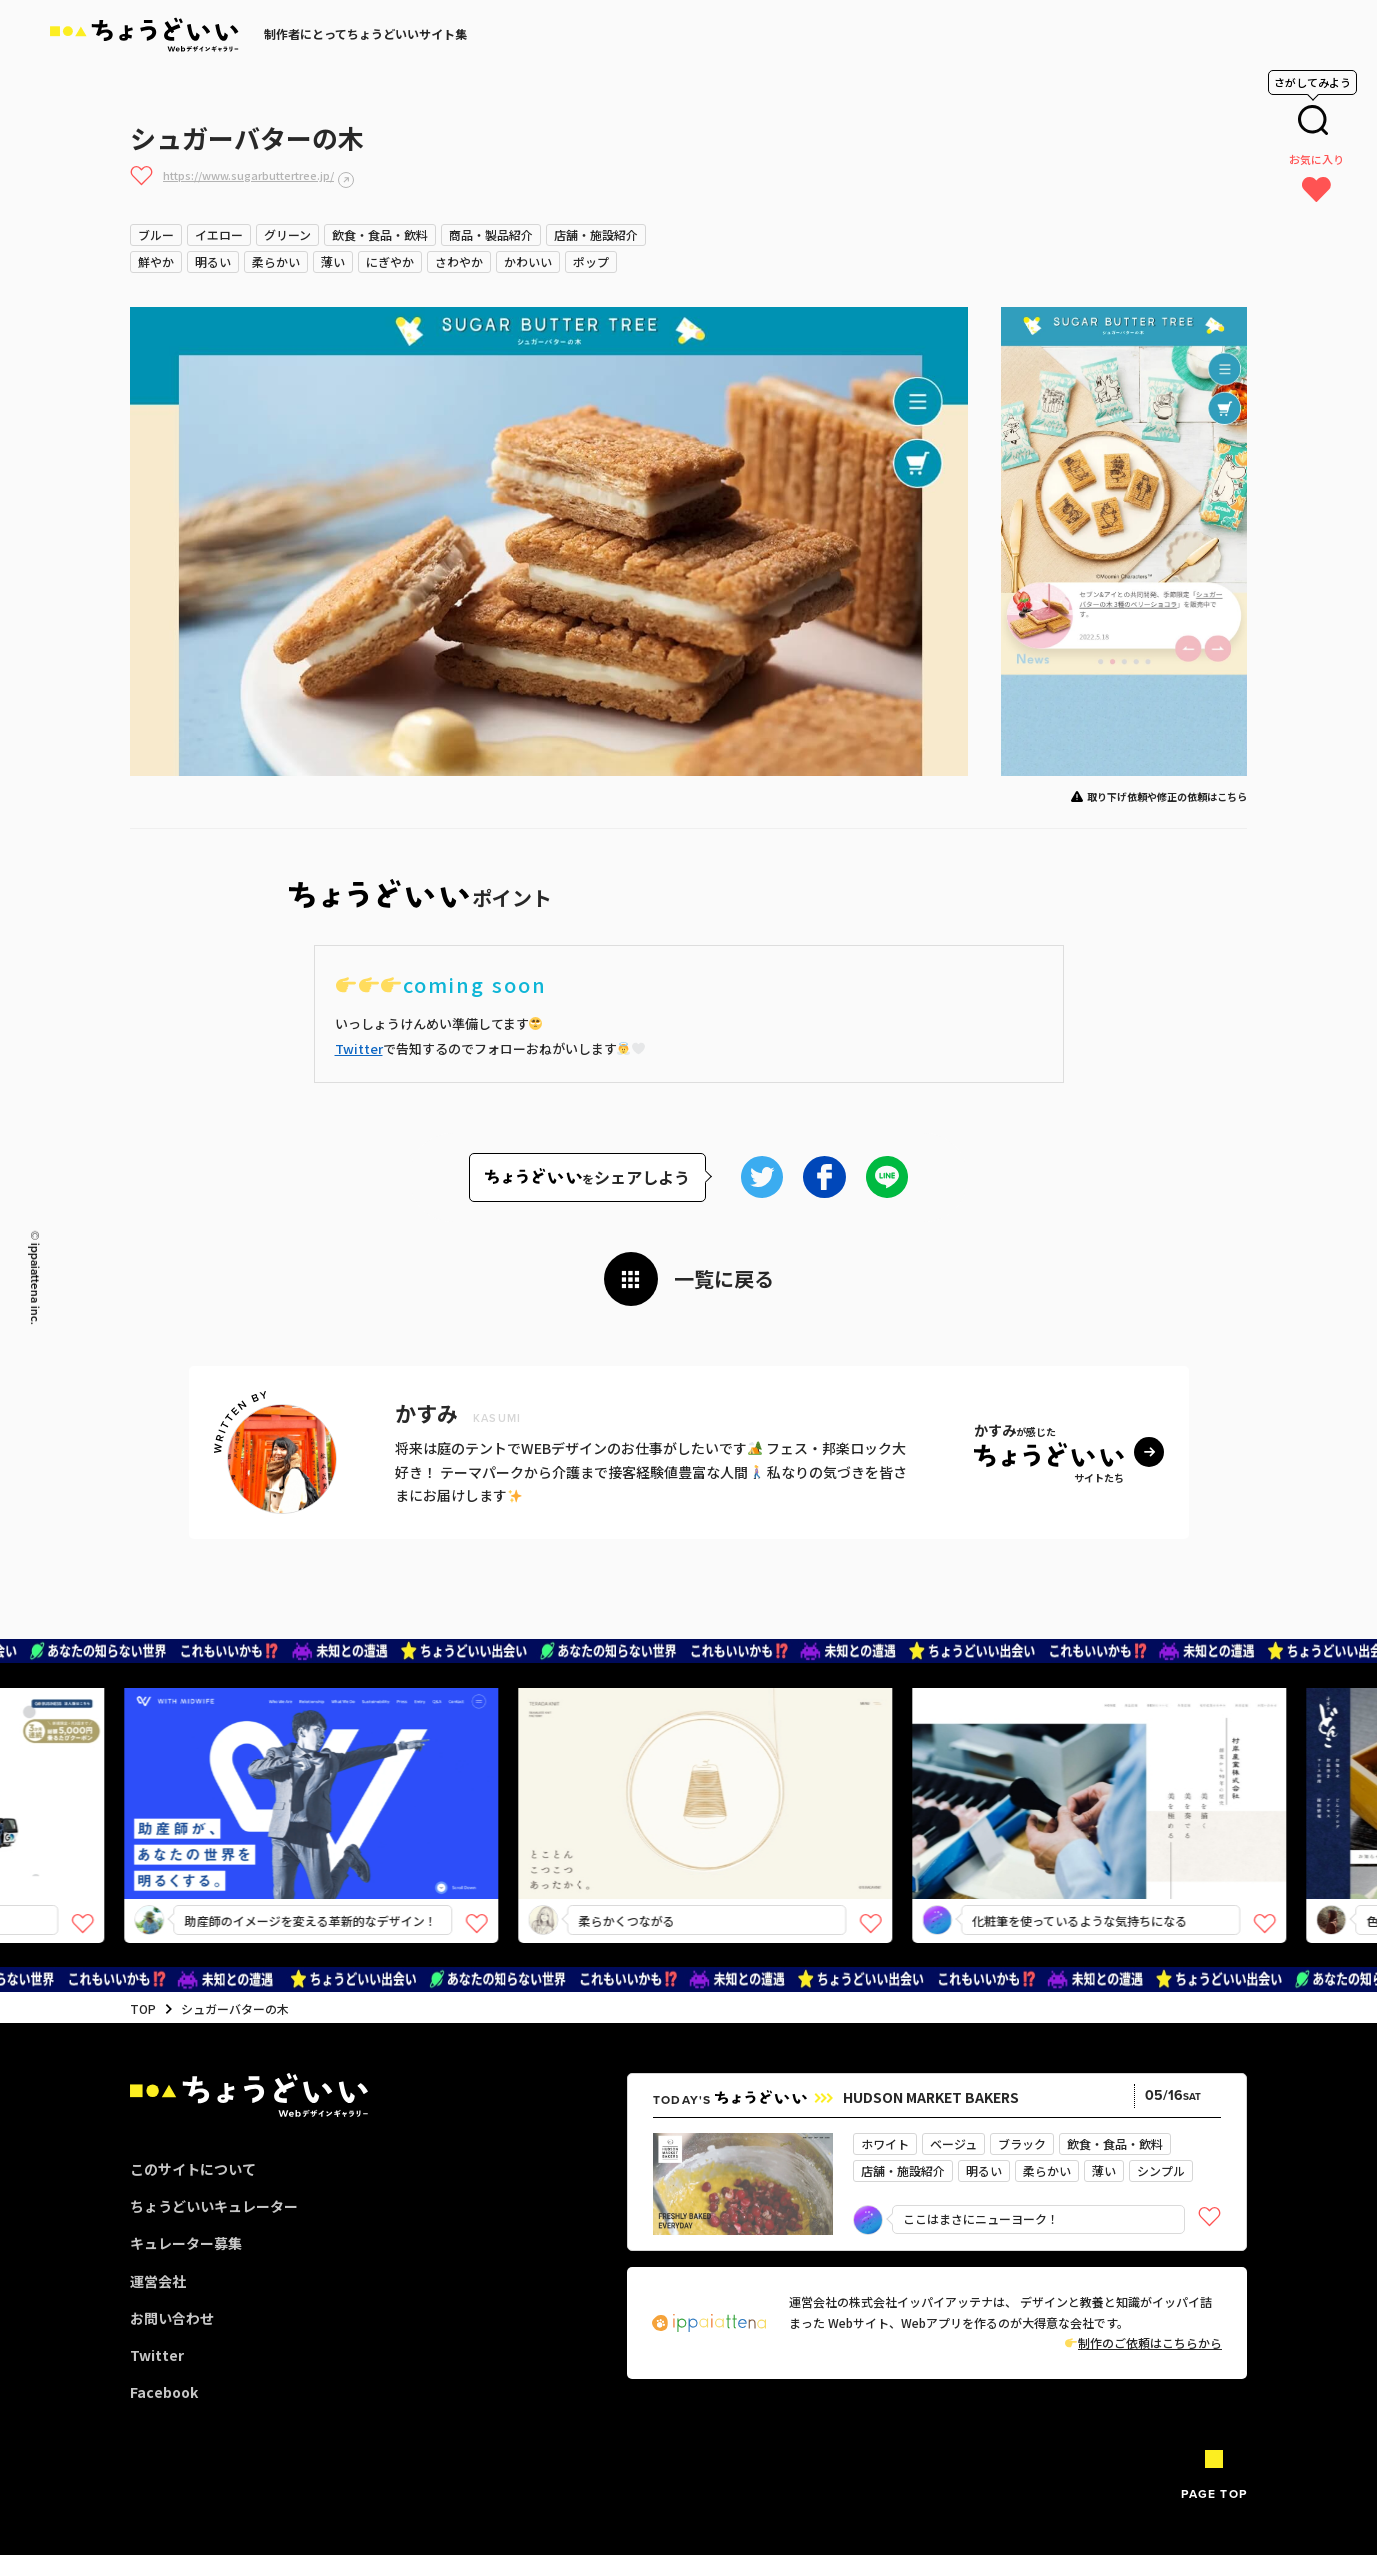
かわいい (528, 261)
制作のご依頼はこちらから (1143, 2342)
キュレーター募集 (186, 2243)
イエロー (219, 234)
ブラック (1022, 2143)
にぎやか (390, 261)
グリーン (287, 234)
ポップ (591, 261)
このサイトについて (193, 2169)
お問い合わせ (172, 2318)
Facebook (164, 2392)
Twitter (359, 1048)
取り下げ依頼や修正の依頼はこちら (1167, 796)
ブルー (156, 234)
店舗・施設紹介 (596, 234)
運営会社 (158, 2281)
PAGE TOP (1214, 2494)
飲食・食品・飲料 (380, 234)
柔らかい (276, 261)
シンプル (1161, 2170)
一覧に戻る (724, 1278)
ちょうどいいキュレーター (214, 2206)
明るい (213, 261)
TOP (143, 2008)
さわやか (459, 261)
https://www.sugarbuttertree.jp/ (248, 175)
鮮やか (156, 261)
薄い (333, 261)
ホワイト (885, 2143)
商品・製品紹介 (491, 234)
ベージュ (953, 2143)
